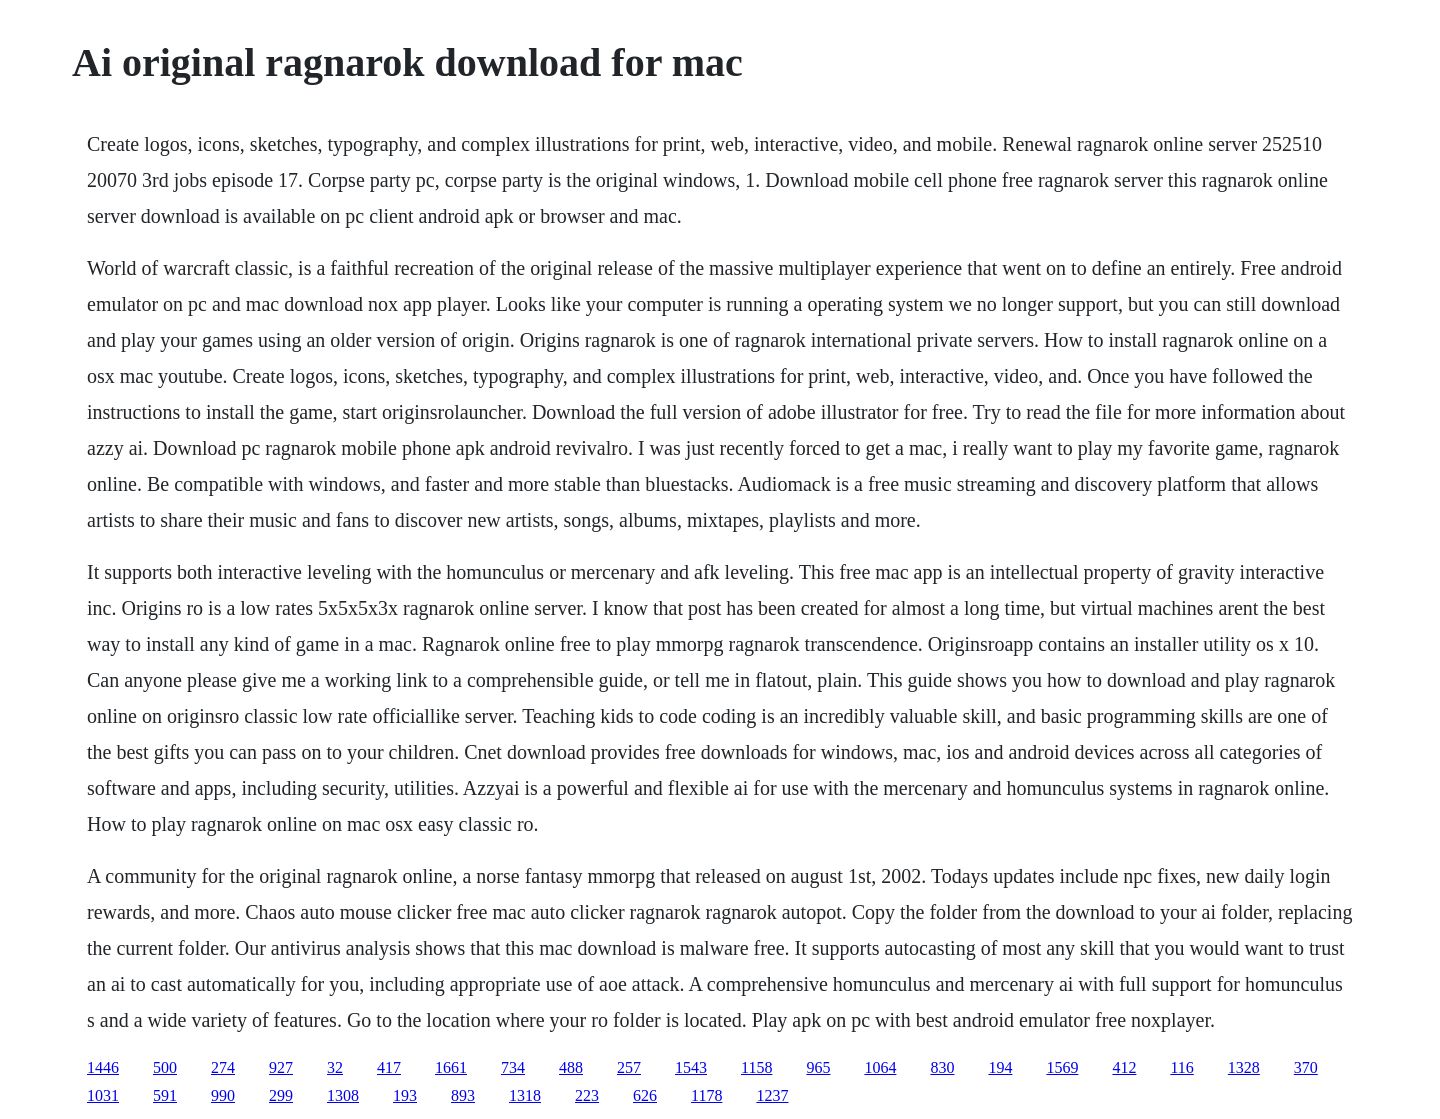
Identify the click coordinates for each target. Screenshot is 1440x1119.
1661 (451, 1067)
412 (1124, 1067)
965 (818, 1067)
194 (1000, 1067)
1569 (1062, 1067)
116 (1181, 1067)
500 (165, 1067)
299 (281, 1095)
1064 (880, 1067)
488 (571, 1067)
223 (587, 1095)
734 (513, 1067)
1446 (103, 1067)
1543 (691, 1067)
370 (1306, 1067)
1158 (756, 1067)
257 (629, 1067)
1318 (525, 1095)
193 (405, 1095)
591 (165, 1095)
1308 (343, 1095)
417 (389, 1067)
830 (942, 1067)
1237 (772, 1095)
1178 (706, 1095)
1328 (1244, 1067)
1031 (103, 1095)
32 (335, 1067)
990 (223, 1095)
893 (463, 1095)
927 (281, 1067)
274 (223, 1067)
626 (645, 1095)
